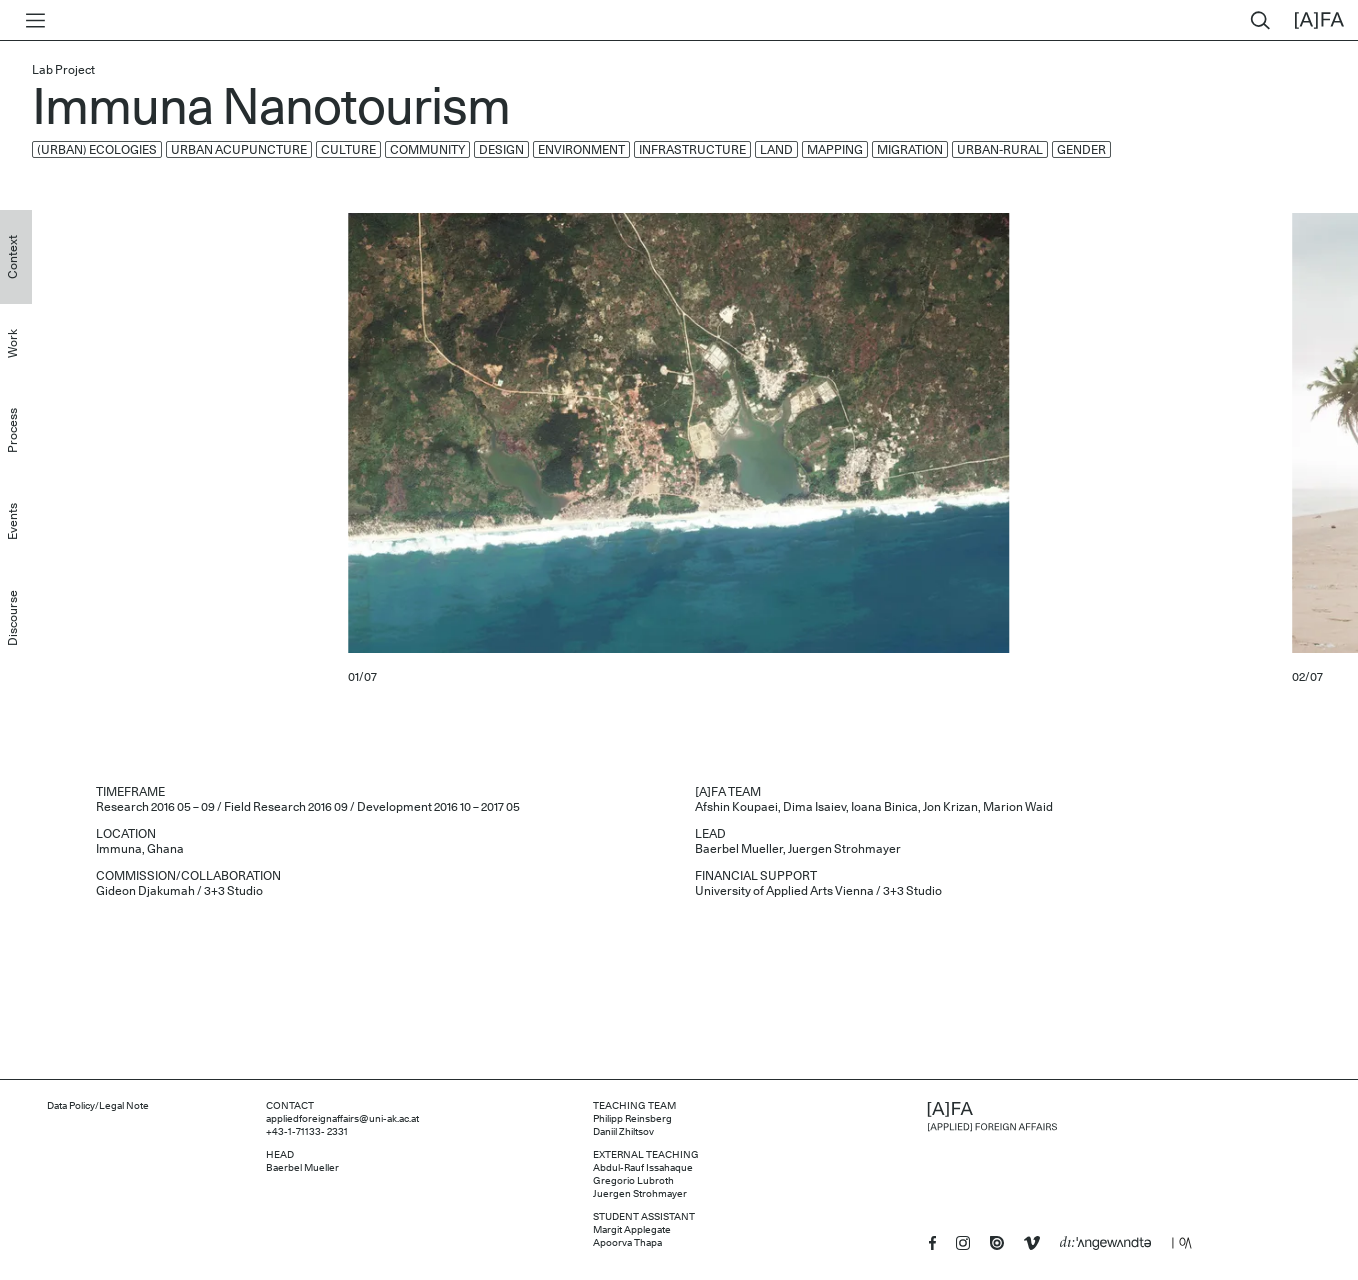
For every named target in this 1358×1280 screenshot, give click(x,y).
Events (13, 521)
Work (13, 343)
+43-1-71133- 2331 (307, 1132)
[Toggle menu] (31, 20)
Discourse (13, 618)
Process (13, 430)
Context (13, 257)
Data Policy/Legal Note (98, 1106)
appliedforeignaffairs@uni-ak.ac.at (342, 1119)
